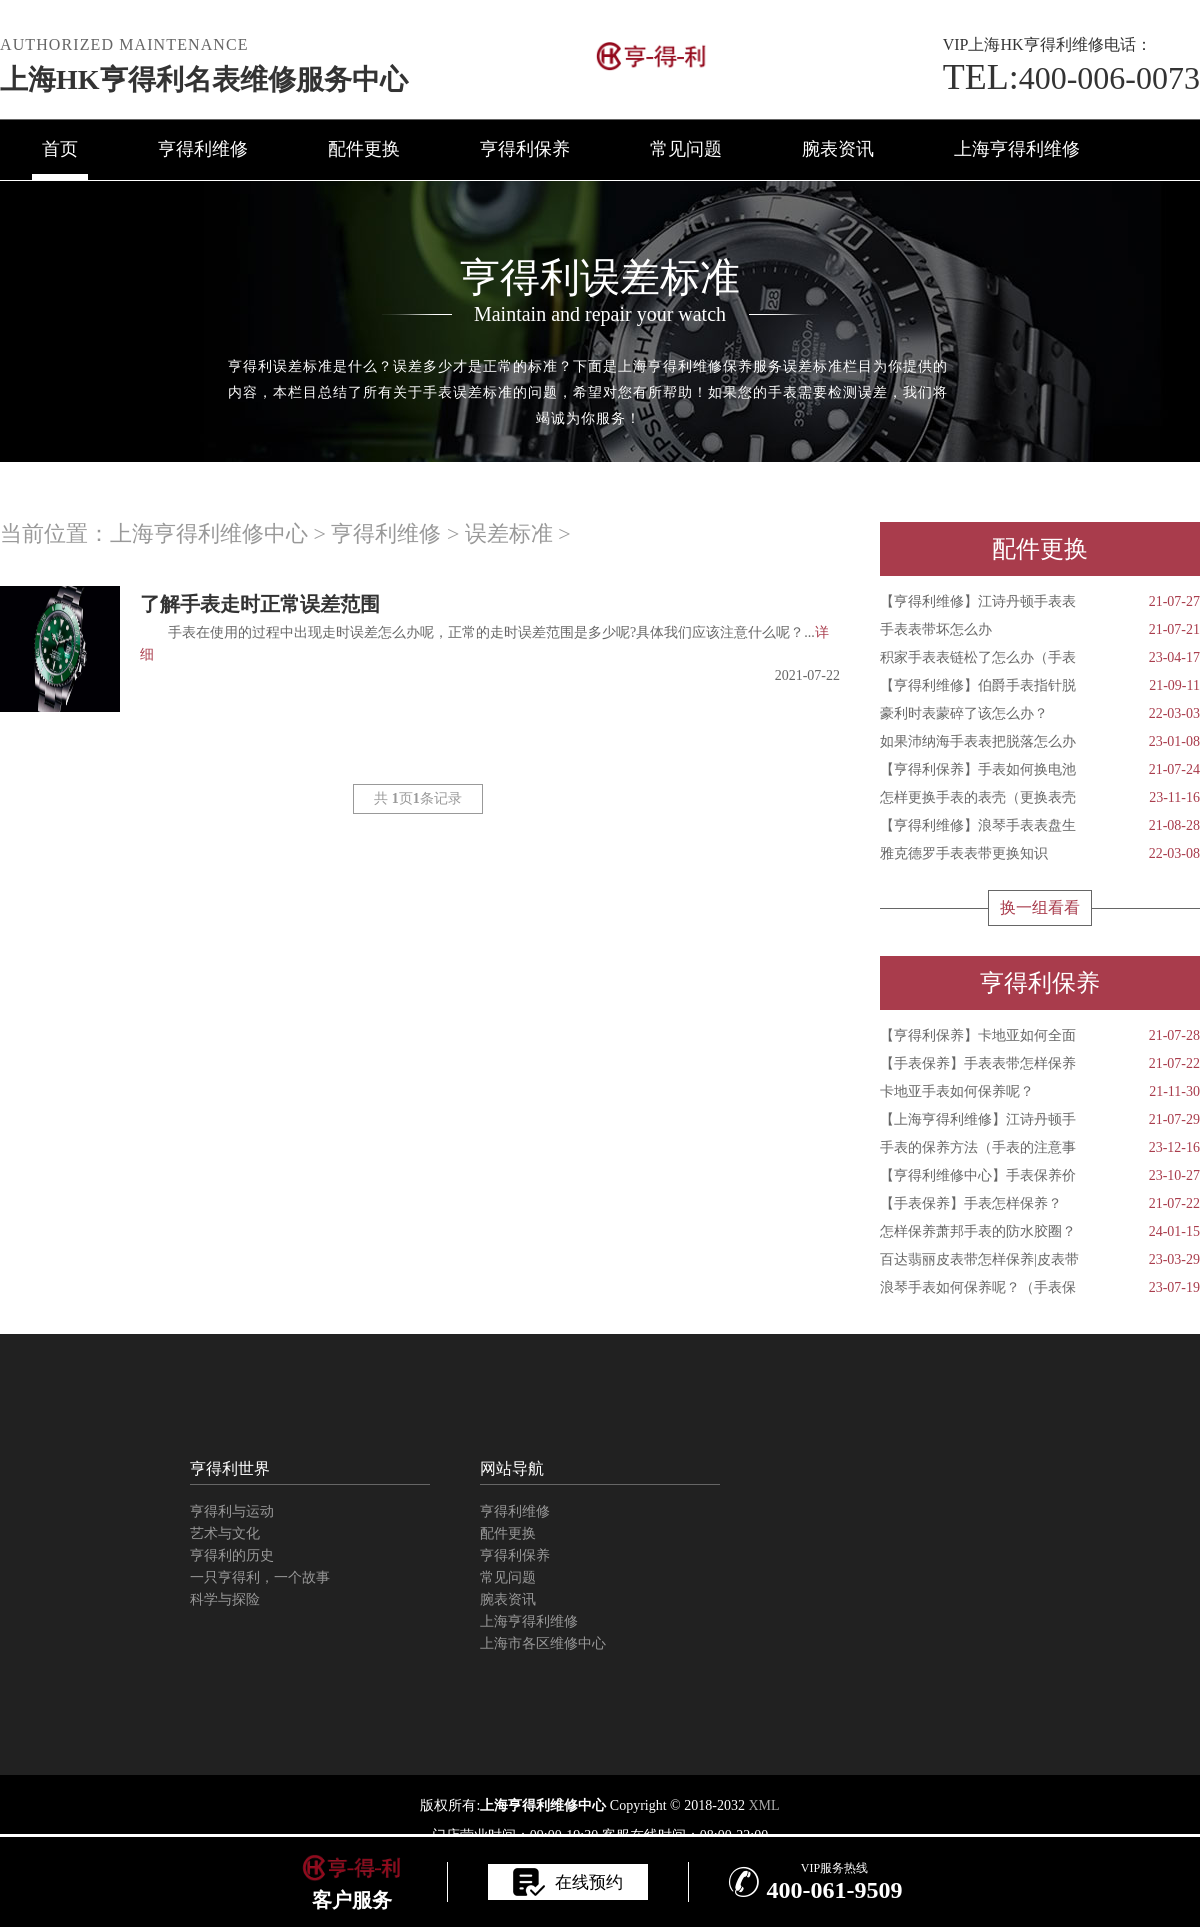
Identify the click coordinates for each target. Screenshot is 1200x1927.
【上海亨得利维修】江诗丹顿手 (1040, 1120)
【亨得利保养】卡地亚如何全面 (1040, 1036)
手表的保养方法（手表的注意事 (1040, 1148)
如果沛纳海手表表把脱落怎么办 (1040, 742)
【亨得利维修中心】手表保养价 (1040, 1176)
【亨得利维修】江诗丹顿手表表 (1040, 602)
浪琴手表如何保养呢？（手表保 (1040, 1288)
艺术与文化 (225, 1533)
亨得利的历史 (232, 1555)
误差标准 (509, 533)
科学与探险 (225, 1599)
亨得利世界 (230, 1468)
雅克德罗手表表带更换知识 (1040, 854)
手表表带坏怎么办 (1040, 630)
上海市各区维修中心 (543, 1643)
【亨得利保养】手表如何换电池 (1040, 770)
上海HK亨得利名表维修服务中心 (204, 79)
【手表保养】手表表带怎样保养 (1040, 1064)
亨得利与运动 (232, 1511)
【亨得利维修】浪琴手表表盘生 (1040, 826)
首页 (60, 149)
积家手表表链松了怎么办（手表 (1040, 658)
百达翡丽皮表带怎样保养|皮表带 (1040, 1260)
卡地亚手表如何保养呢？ (1040, 1092)
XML (763, 1805)
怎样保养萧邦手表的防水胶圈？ (1040, 1232)
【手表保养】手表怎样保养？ (1040, 1204)
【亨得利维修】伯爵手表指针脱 (1040, 686)
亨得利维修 (203, 149)
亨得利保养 (525, 149)
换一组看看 (1040, 907)
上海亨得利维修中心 (209, 533)
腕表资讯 (838, 149)
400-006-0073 (1071, 78)
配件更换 (364, 149)
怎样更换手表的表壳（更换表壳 (1040, 798)
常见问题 (686, 149)
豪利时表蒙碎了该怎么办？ (1040, 714)
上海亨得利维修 (1017, 149)
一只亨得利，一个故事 (260, 1577)
